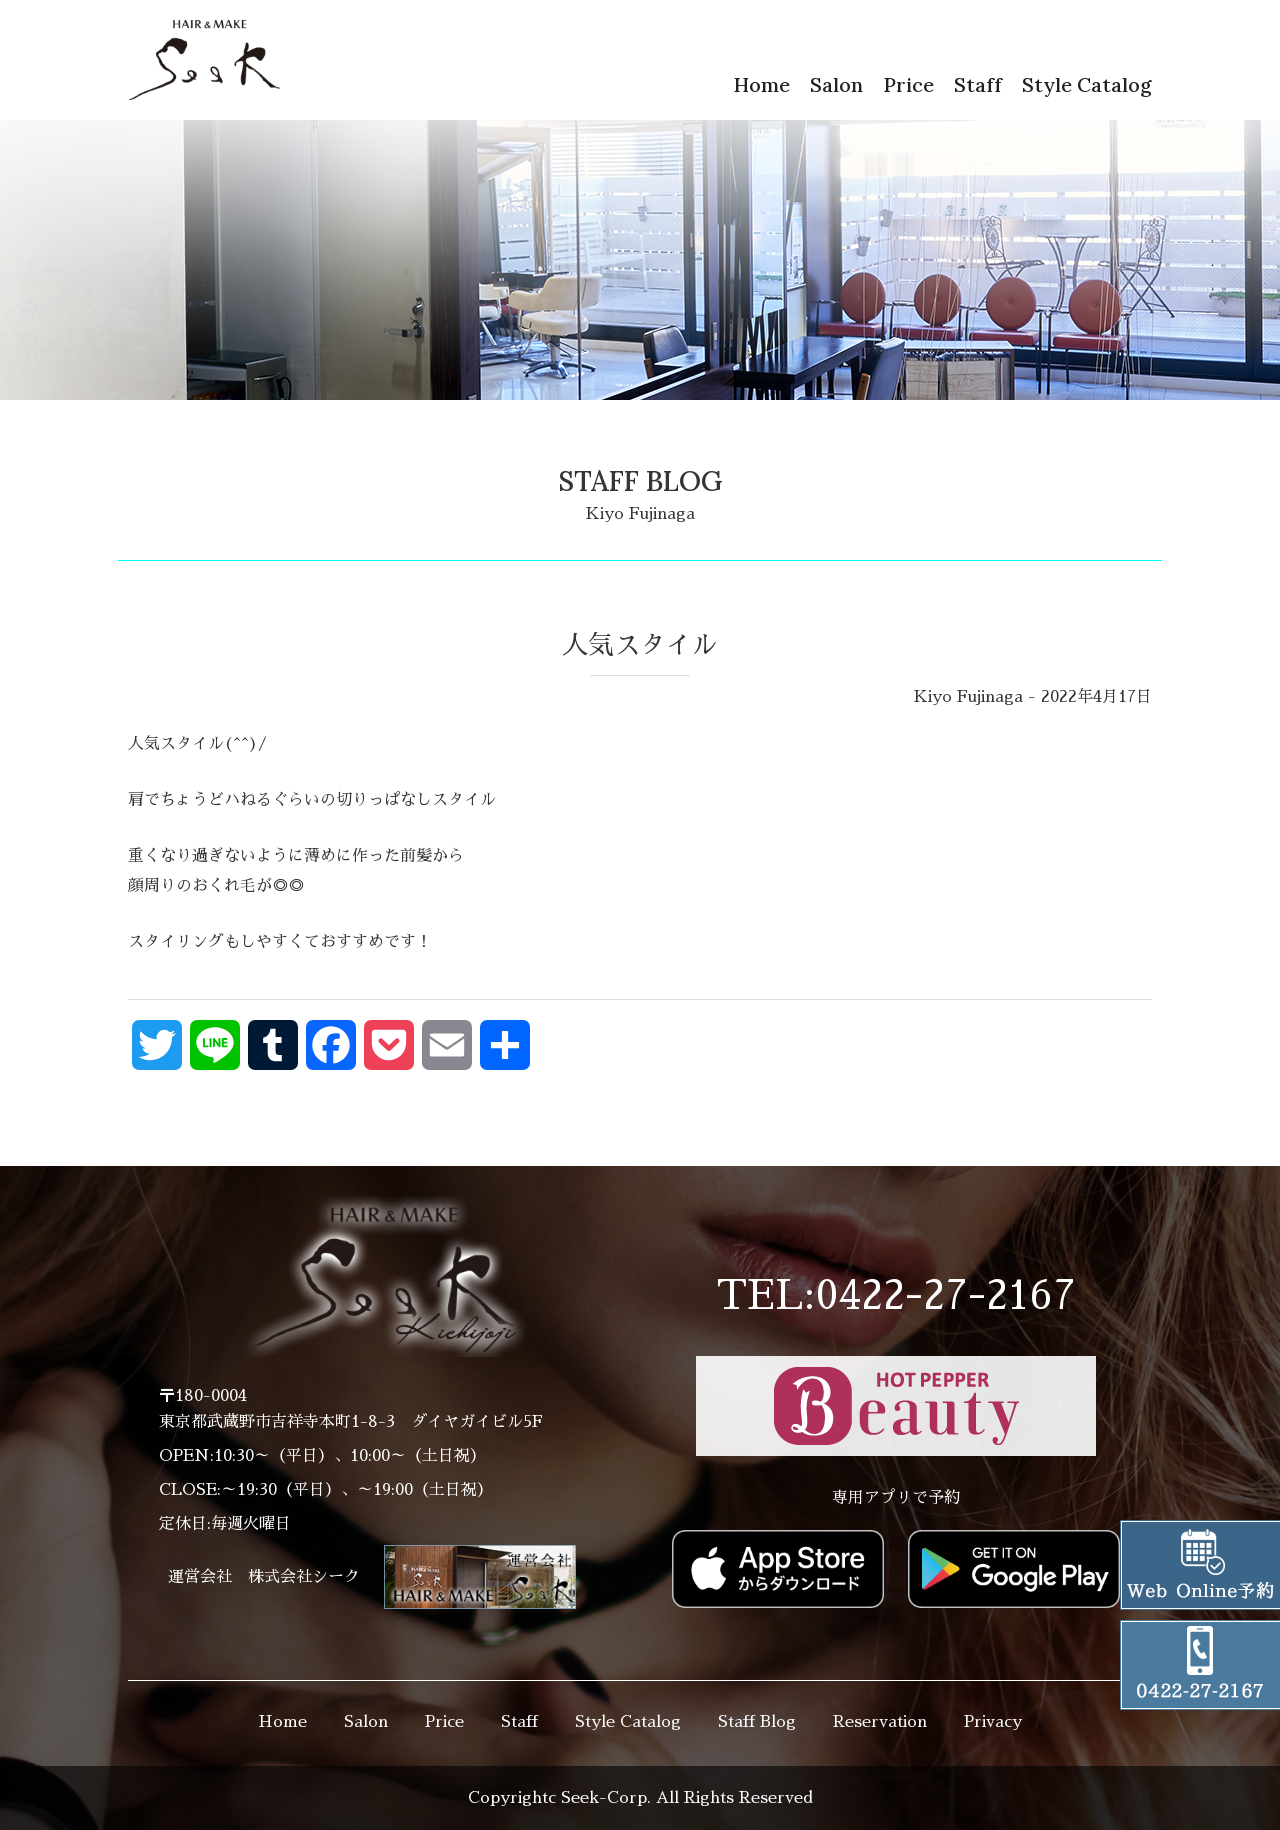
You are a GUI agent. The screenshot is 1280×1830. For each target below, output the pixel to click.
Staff (978, 84)
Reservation (880, 1722)
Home (761, 84)
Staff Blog (757, 1722)
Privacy (993, 1722)
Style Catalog (1087, 84)
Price (908, 84)
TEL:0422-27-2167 (896, 1296)
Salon (836, 84)
